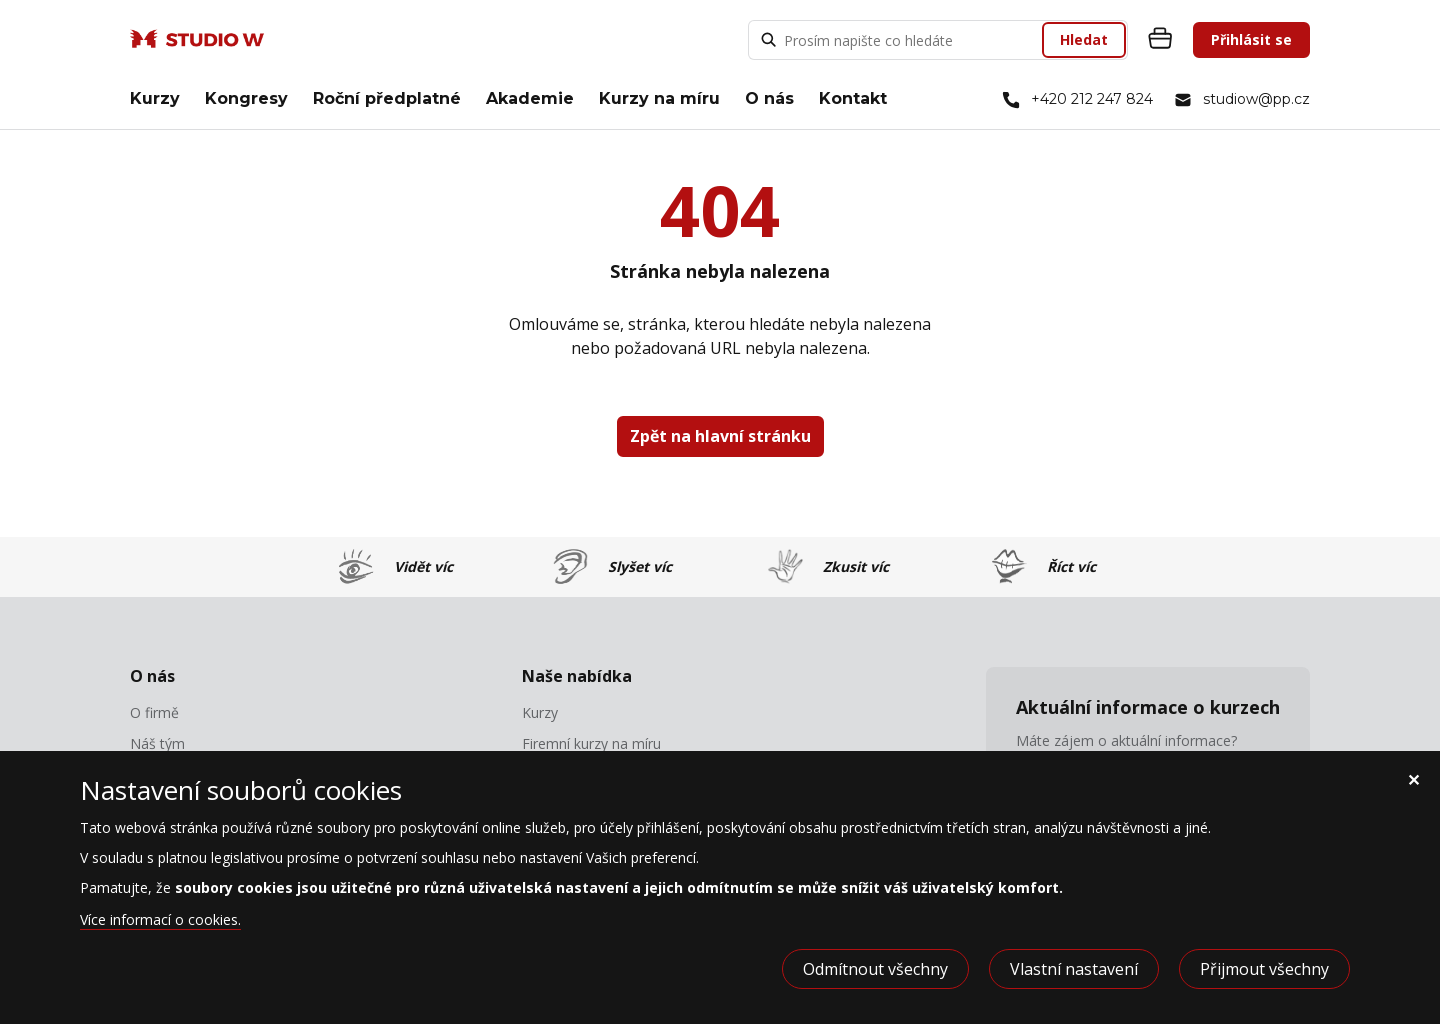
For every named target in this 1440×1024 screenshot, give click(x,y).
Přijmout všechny (1264, 969)
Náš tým (157, 744)
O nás (769, 98)
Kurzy (155, 98)
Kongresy (246, 98)
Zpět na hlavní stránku (720, 436)
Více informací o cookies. (160, 919)
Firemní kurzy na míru (591, 744)
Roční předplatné (387, 98)
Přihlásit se (1251, 39)
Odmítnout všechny (875, 969)
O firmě (154, 713)
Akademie (530, 98)
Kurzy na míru (659, 98)
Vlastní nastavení (1074, 969)
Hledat (1084, 39)
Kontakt (853, 98)
